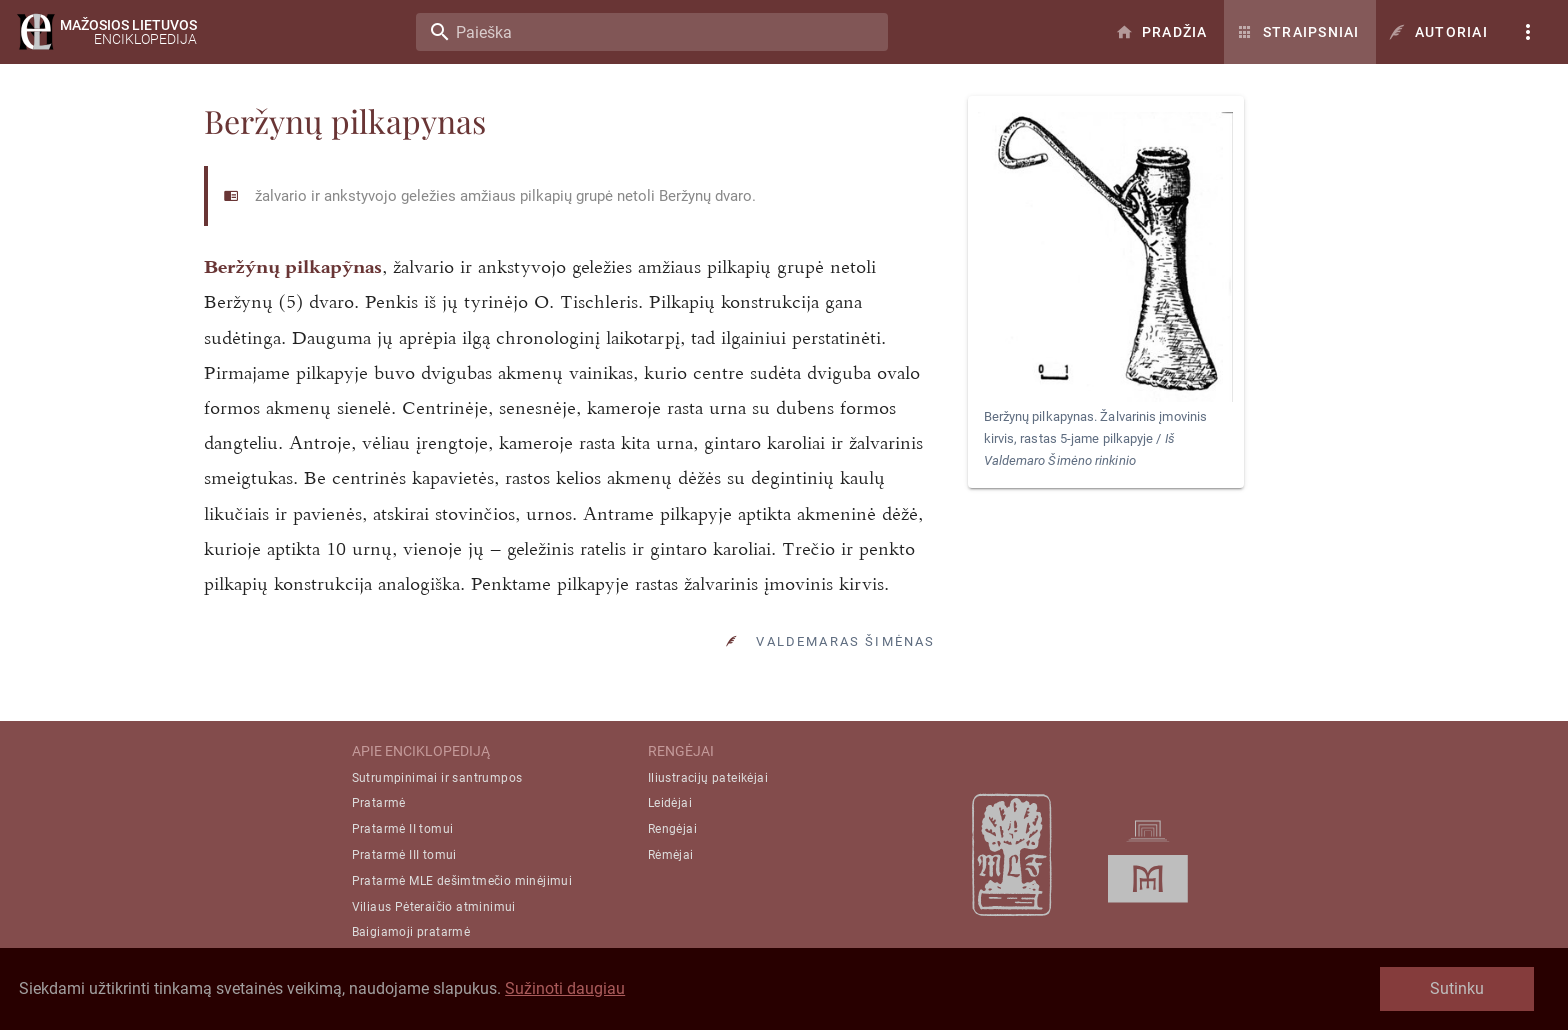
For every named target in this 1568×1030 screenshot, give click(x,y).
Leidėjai (670, 803)
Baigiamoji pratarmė (411, 932)
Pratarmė (379, 803)
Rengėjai (672, 829)
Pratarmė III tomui (404, 855)
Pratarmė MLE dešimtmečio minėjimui (462, 881)
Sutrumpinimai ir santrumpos (437, 778)
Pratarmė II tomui (403, 829)
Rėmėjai (671, 855)
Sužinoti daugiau (565, 988)
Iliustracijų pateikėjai (708, 778)
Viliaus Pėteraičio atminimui (434, 907)
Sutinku (1457, 988)
